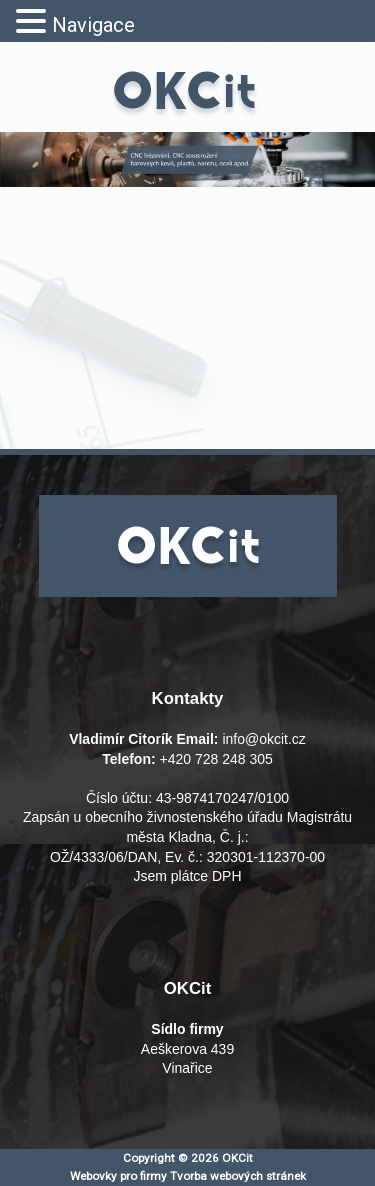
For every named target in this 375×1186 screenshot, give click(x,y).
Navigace (93, 25)
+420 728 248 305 (216, 759)
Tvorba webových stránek (238, 1176)
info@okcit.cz (263, 739)
